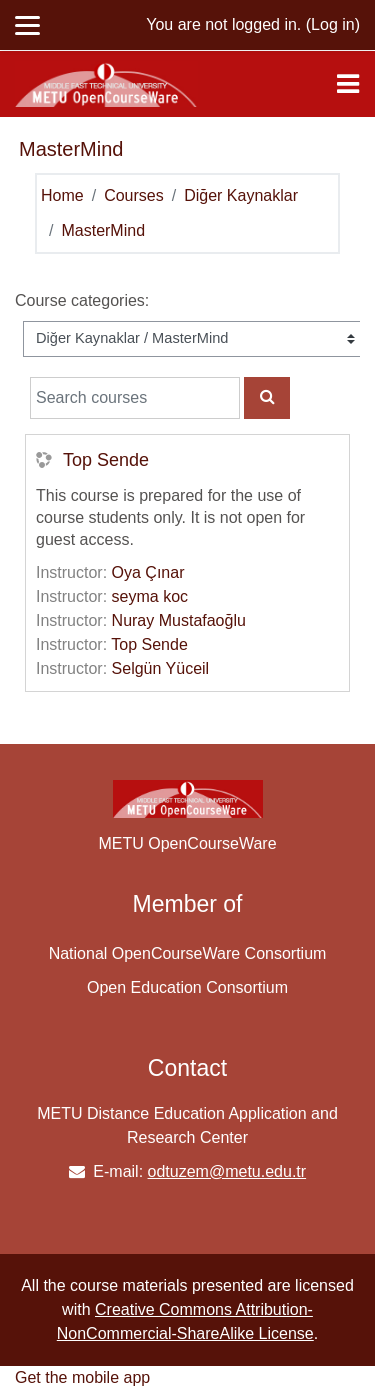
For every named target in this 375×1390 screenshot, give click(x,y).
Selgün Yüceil (161, 668)
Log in (333, 24)
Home (62, 195)
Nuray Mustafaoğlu (179, 620)
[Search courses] (135, 398)
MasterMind (103, 230)
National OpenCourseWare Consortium (188, 953)
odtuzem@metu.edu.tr (227, 1171)
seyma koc (150, 596)
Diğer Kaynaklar (241, 195)
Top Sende (106, 460)
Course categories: (82, 300)
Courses (134, 195)
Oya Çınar (148, 572)
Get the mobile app (82, 1377)
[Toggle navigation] (348, 84)
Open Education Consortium (187, 987)
